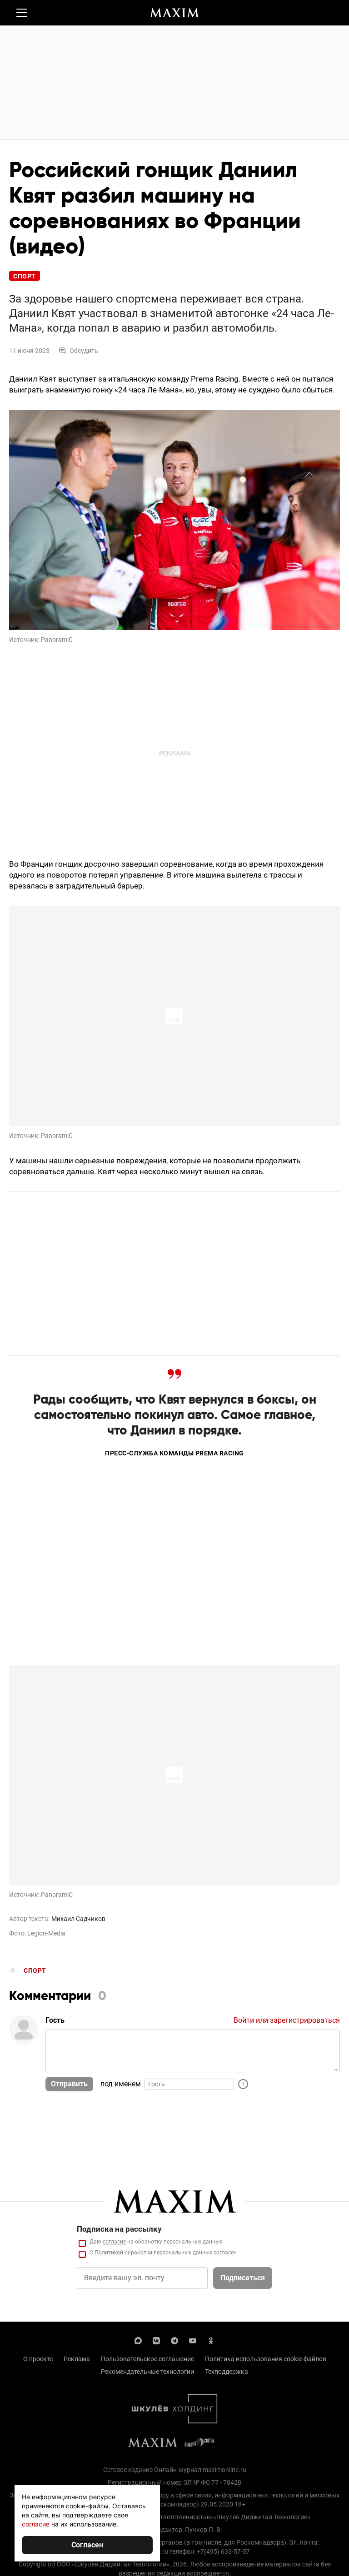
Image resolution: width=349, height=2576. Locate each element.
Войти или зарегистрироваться (287, 2020)
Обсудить (78, 350)
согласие (36, 2524)
